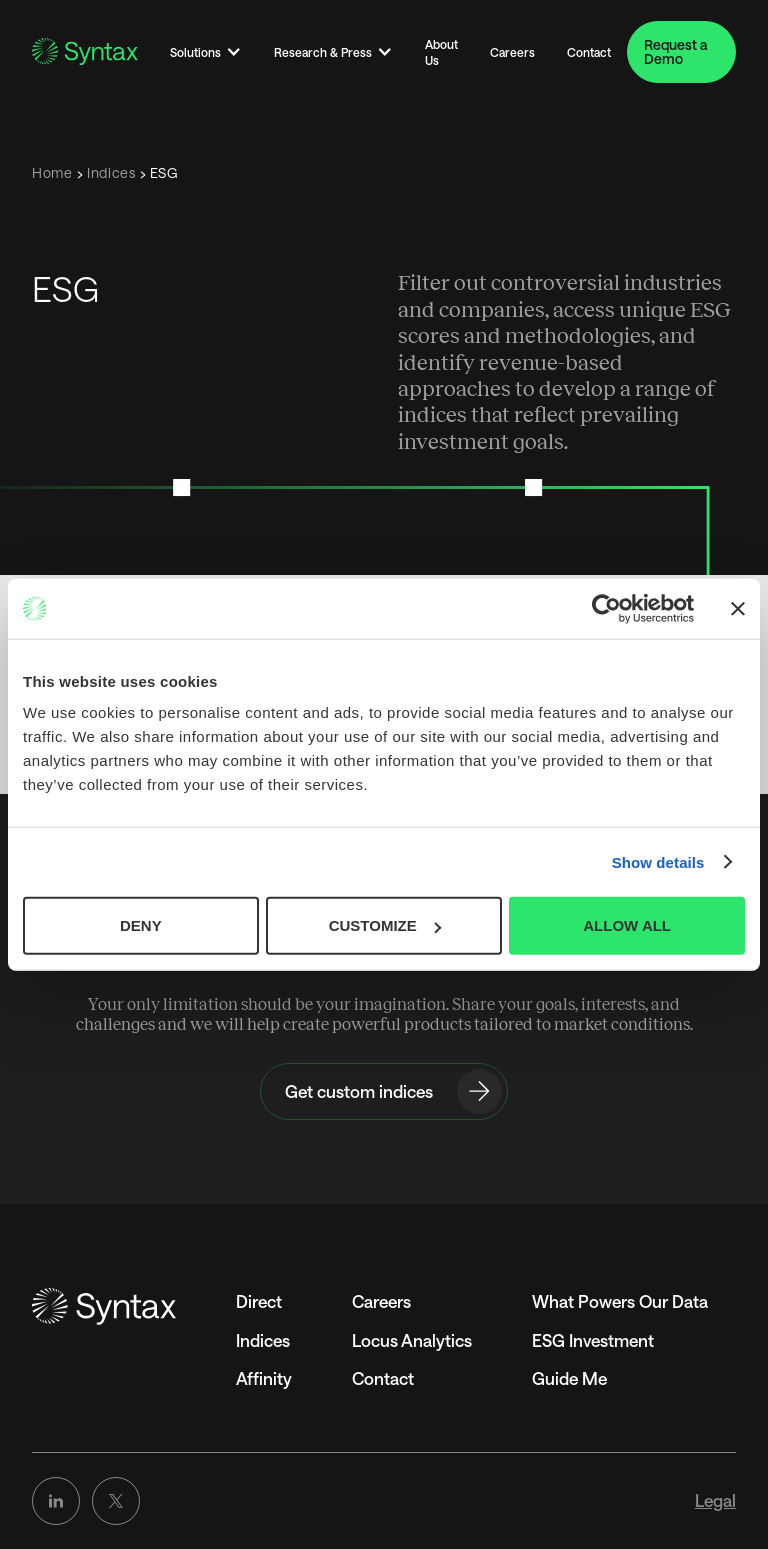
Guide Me (569, 1378)
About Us (441, 52)
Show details (658, 861)
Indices (263, 1340)
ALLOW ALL (627, 925)
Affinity (264, 1378)
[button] (206, 52)
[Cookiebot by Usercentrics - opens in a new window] (606, 608)
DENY (141, 925)
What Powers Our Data (620, 1301)
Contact (589, 52)
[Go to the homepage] (104, 1306)
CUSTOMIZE (385, 925)
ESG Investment (593, 1340)
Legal (715, 1500)
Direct (259, 1301)
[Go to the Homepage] (85, 51)
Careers (512, 52)
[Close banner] (738, 608)
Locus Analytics (412, 1340)
